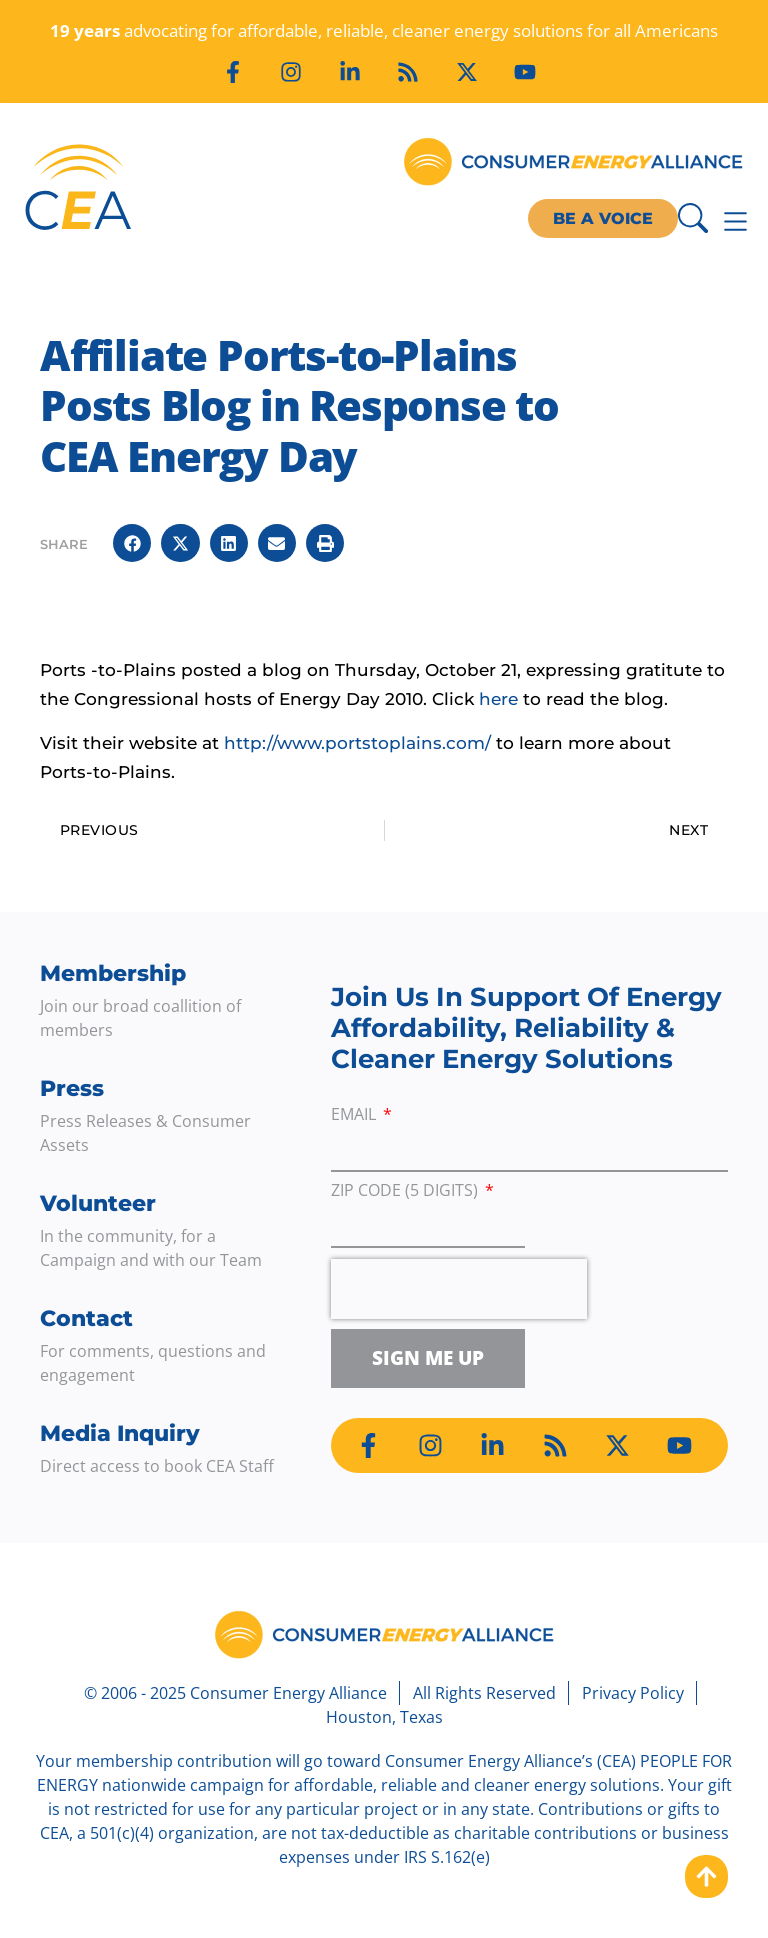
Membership (113, 973)
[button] (132, 543)
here (498, 699)
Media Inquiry (120, 1433)
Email (355, 1115)
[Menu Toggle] (735, 221)
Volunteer (98, 1203)
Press (72, 1088)
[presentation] (459, 1289)
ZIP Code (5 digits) (406, 1191)
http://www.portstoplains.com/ (357, 743)
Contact (86, 1318)
